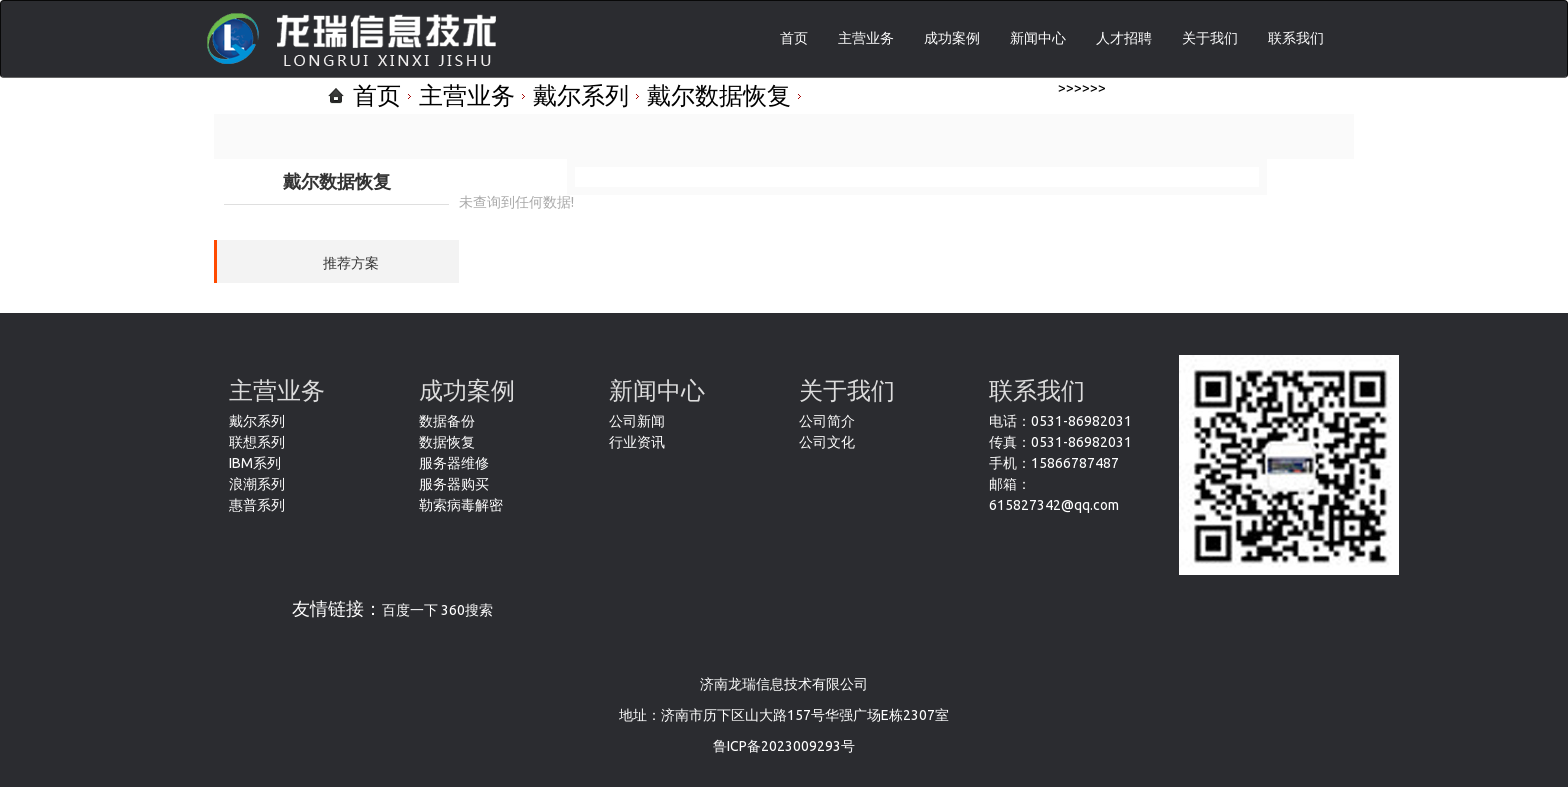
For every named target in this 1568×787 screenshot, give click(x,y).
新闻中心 (1038, 38)
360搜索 (467, 610)
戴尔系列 (581, 95)
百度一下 (410, 610)
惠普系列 (257, 505)
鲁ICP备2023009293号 (784, 746)
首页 (794, 38)
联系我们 (1296, 38)
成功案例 (952, 38)
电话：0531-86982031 (1060, 421)
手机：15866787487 (1054, 463)
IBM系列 (255, 463)
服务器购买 (454, 484)
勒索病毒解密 (461, 505)
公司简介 (827, 421)
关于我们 (1210, 38)
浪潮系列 (257, 484)
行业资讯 (637, 442)
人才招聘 (1124, 38)
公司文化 (827, 442)
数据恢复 (447, 442)
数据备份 (447, 421)
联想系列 (257, 442)
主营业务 (866, 38)
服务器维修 (454, 463)
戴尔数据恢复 (719, 95)
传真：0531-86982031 (1060, 442)
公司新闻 (637, 421)
